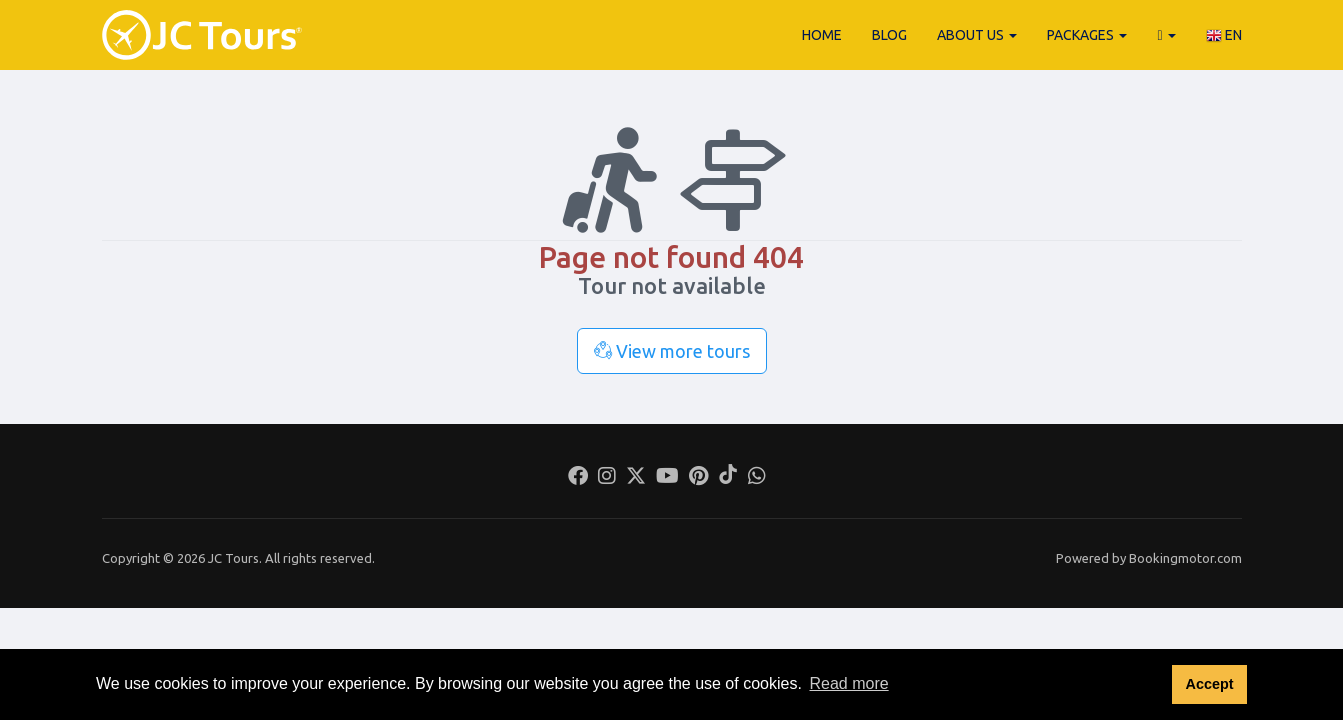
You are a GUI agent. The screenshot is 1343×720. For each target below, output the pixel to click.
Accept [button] (1209, 684)
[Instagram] (607, 478)
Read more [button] (848, 683)
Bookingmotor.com (1185, 558)
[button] (1166, 35)
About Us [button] (977, 35)
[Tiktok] (728, 478)
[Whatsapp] (757, 478)
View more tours (672, 351)
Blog (889, 35)
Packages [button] (1087, 35)
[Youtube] (667, 478)
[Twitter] (636, 478)
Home (822, 35)
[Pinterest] (698, 478)
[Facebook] (578, 478)
